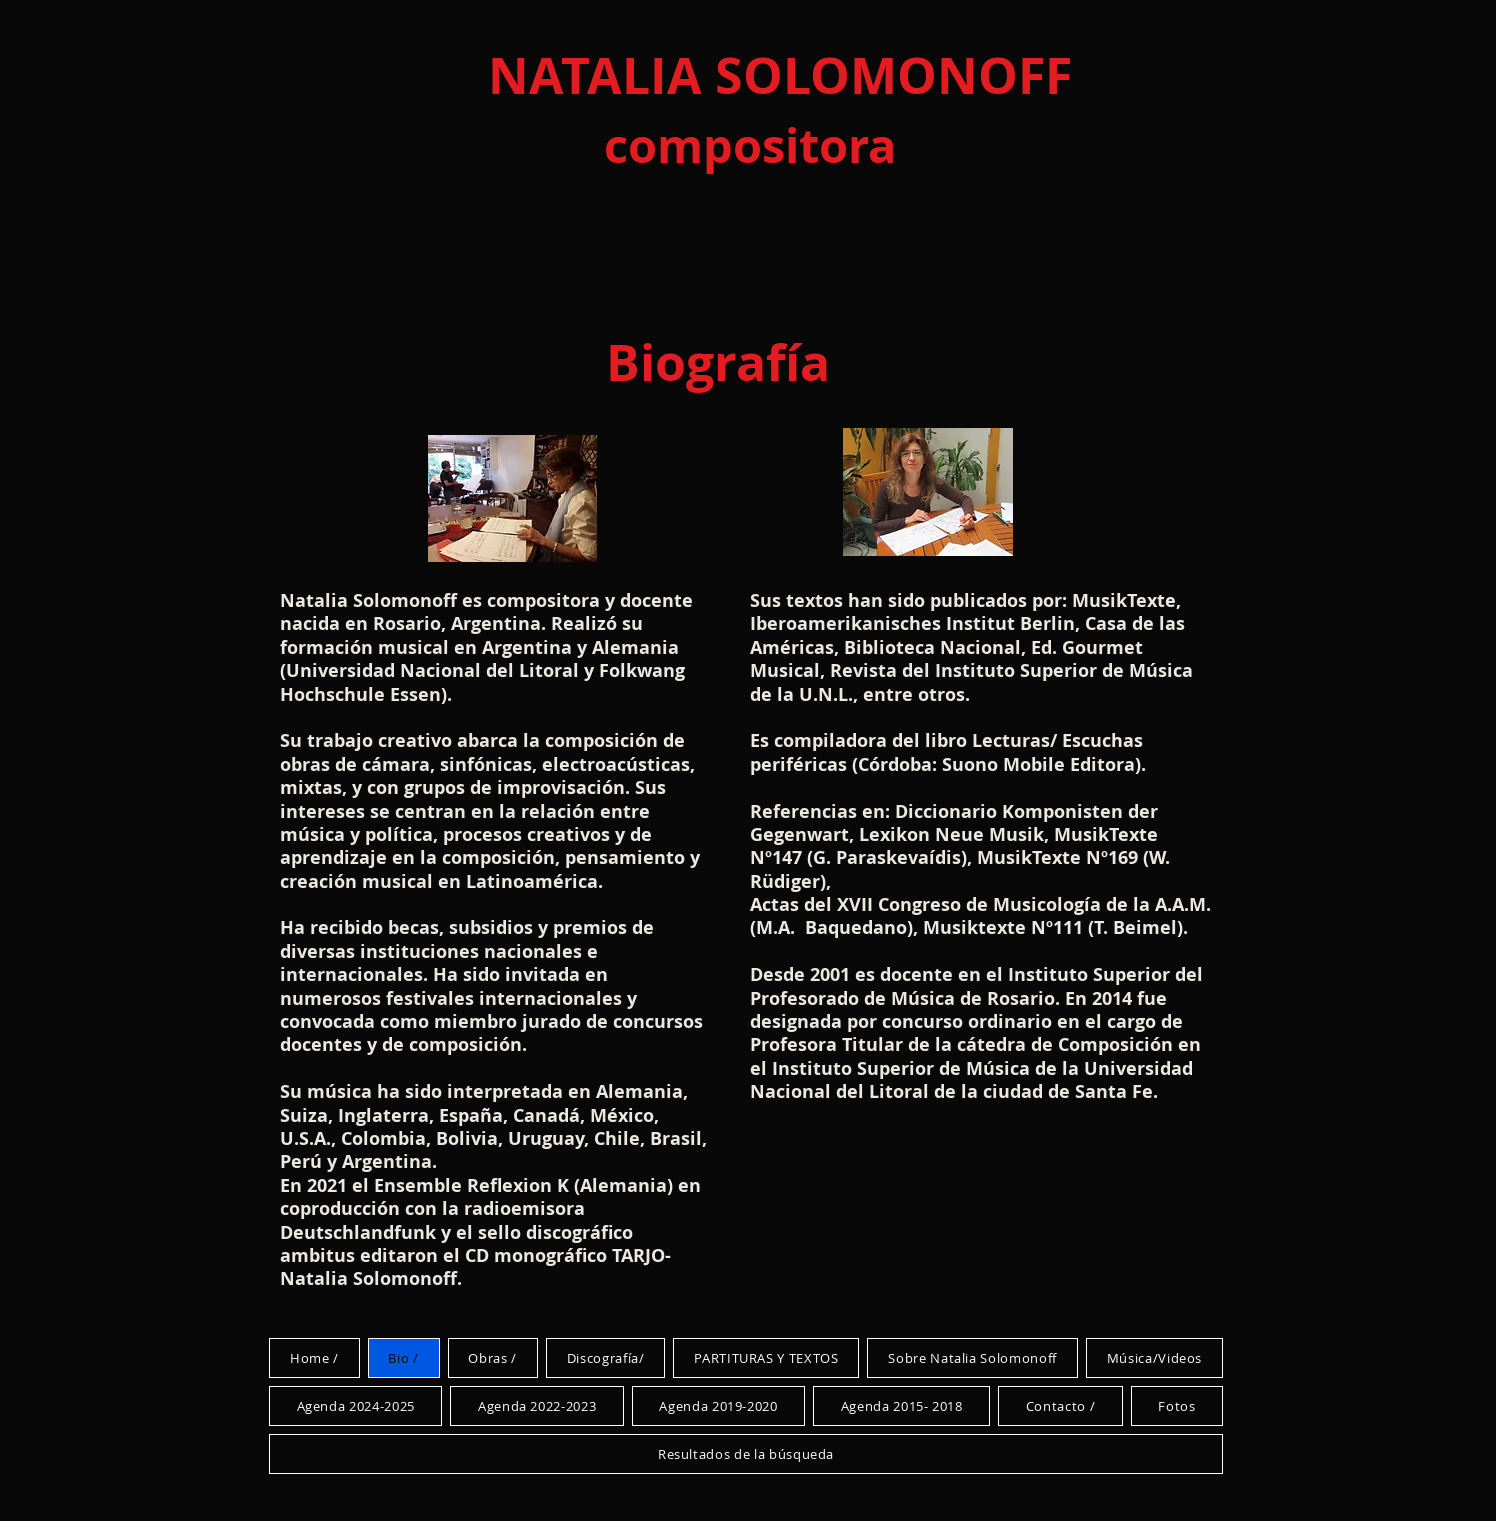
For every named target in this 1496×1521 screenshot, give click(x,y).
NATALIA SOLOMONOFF (780, 75)
